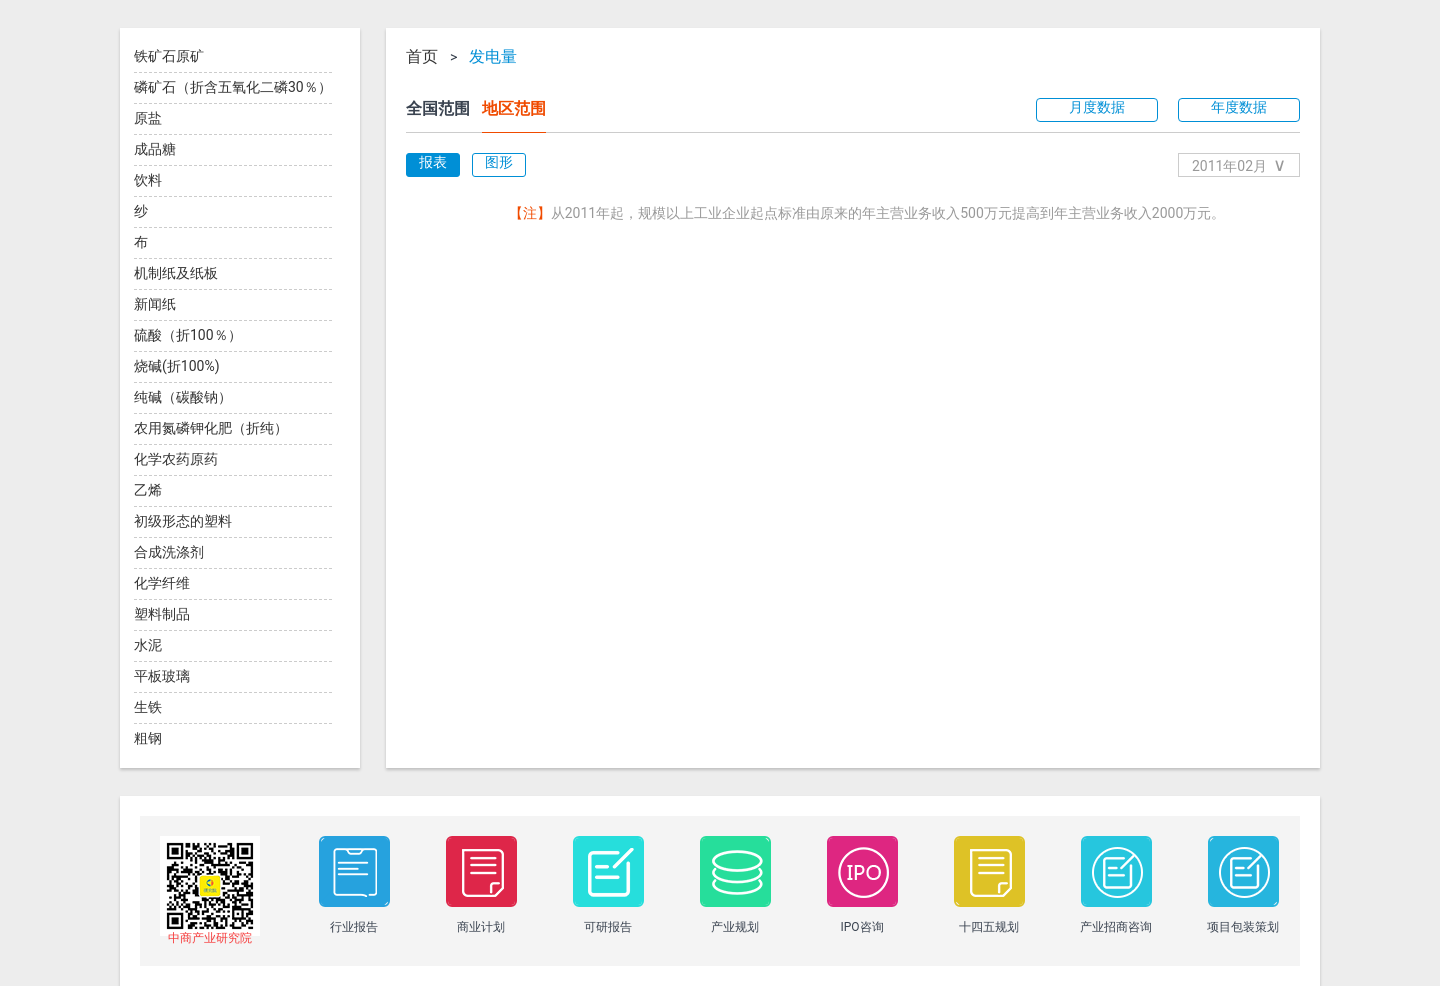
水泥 (148, 645)
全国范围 (438, 108)
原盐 (148, 118)
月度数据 (1097, 107)
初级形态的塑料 (183, 521)
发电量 (493, 57)
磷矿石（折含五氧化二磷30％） (233, 87)
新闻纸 (155, 304)
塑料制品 (162, 614)
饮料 (148, 180)
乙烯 (148, 490)
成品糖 (155, 149)
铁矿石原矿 (169, 56)
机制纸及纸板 (176, 273)
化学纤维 (162, 583)
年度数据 (1239, 107)
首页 (422, 57)
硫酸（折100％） (188, 335)
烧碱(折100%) (177, 366)
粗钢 (148, 738)
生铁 (148, 707)
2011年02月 (1239, 164)
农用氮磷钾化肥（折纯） (211, 428)
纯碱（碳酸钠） (183, 397)
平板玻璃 (162, 676)
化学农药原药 (176, 459)
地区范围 (514, 108)
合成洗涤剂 (169, 552)
